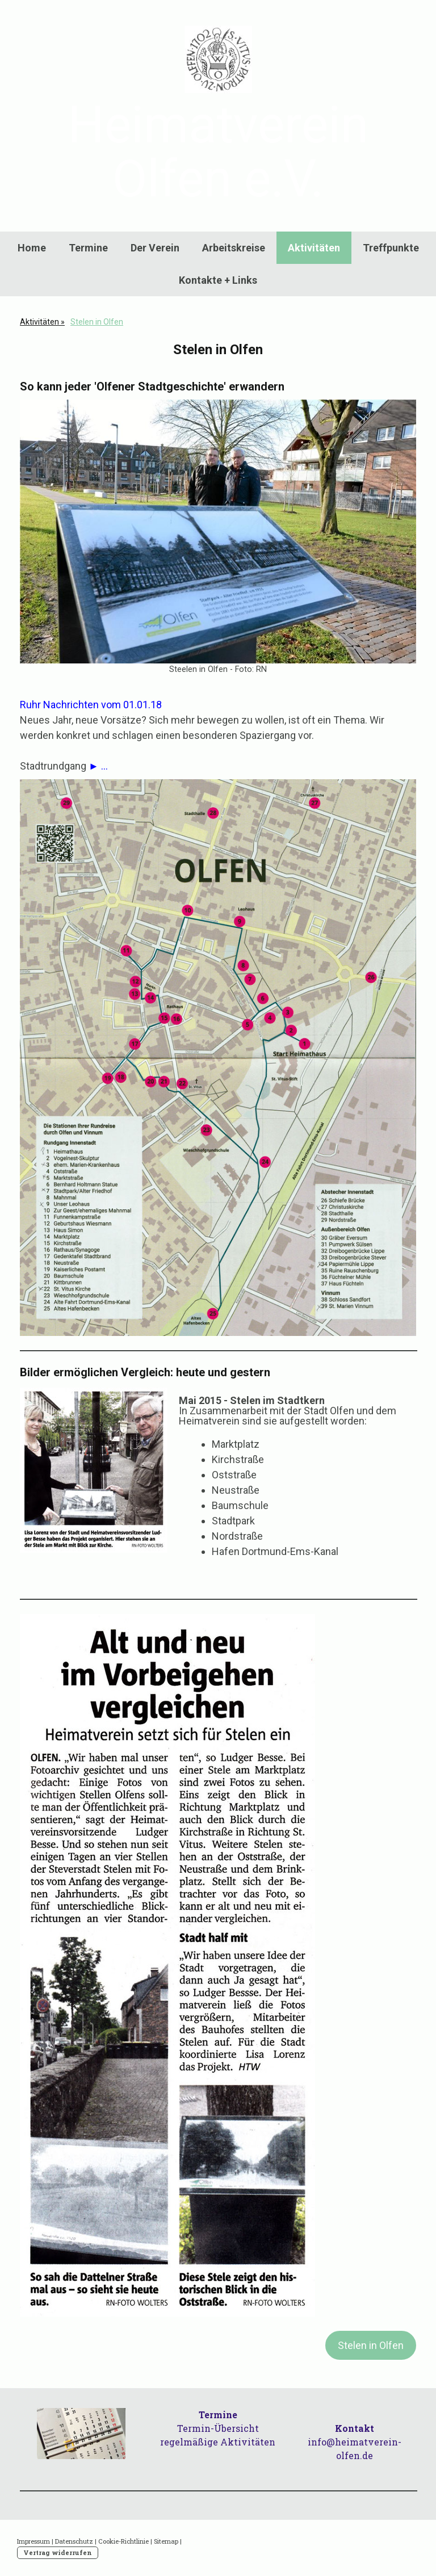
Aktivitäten (314, 248)
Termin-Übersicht (218, 2428)
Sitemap (166, 2541)
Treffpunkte (391, 248)
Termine (88, 248)
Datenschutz (74, 2541)
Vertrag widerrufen (57, 2552)
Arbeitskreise (233, 248)
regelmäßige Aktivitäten (217, 2442)
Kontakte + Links (218, 280)
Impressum (33, 2541)
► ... (98, 766)
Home (32, 248)
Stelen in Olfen (371, 2345)
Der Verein (155, 248)
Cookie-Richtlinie (123, 2541)
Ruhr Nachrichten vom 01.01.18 (91, 705)
